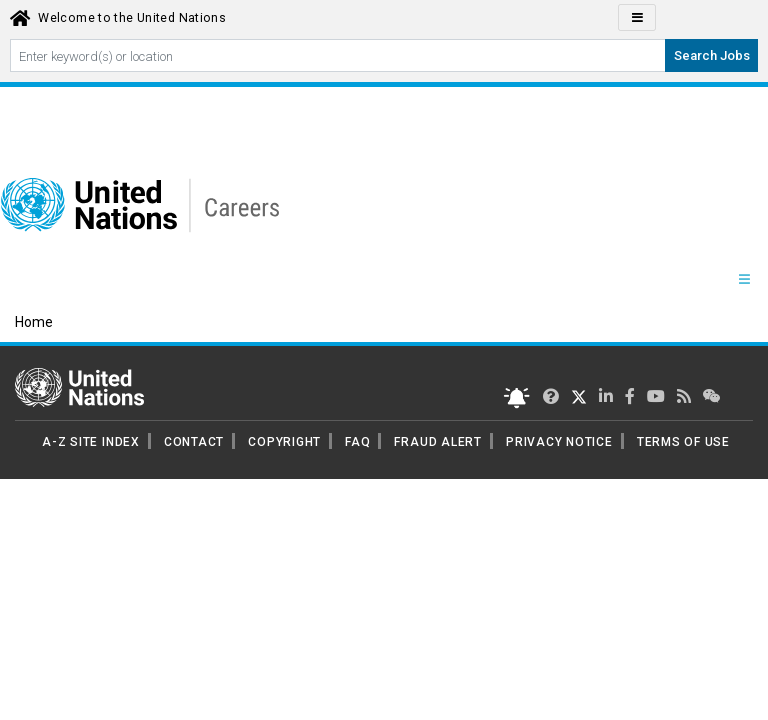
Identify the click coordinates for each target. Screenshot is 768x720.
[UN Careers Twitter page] (551, 396)
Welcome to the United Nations (132, 18)
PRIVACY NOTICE (559, 442)
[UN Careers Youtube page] (656, 396)
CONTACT (194, 442)
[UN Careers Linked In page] (606, 396)
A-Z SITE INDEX (91, 442)
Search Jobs (712, 55)
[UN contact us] (712, 396)
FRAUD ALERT (437, 442)
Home (34, 322)
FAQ (357, 442)
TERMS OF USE (683, 442)
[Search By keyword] (338, 55)
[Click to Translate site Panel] (637, 17)
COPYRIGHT (284, 442)
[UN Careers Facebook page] (630, 396)
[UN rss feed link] (684, 396)
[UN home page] (79, 386)
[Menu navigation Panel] (744, 280)
